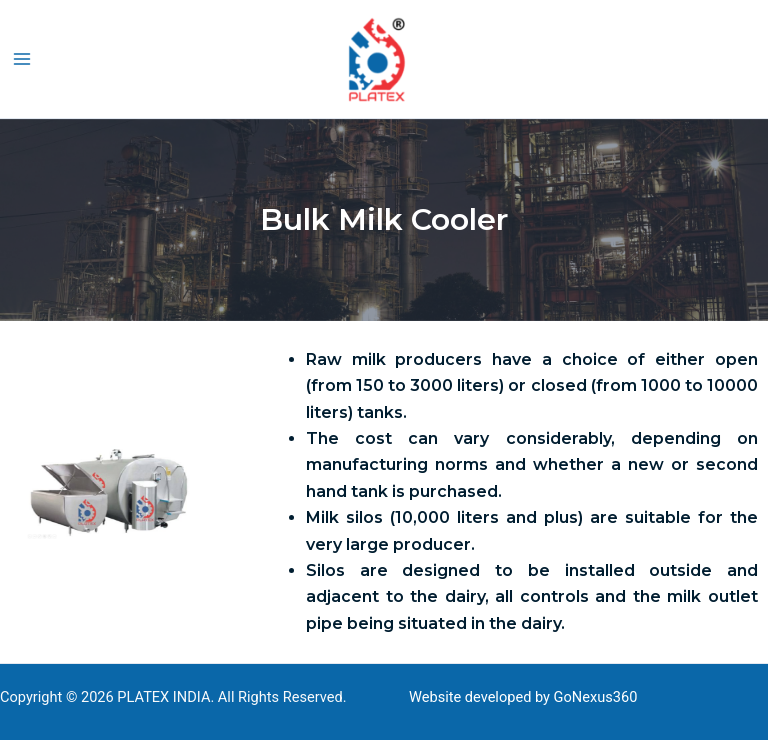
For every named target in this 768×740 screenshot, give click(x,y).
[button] (759, 58)
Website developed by (479, 697)
